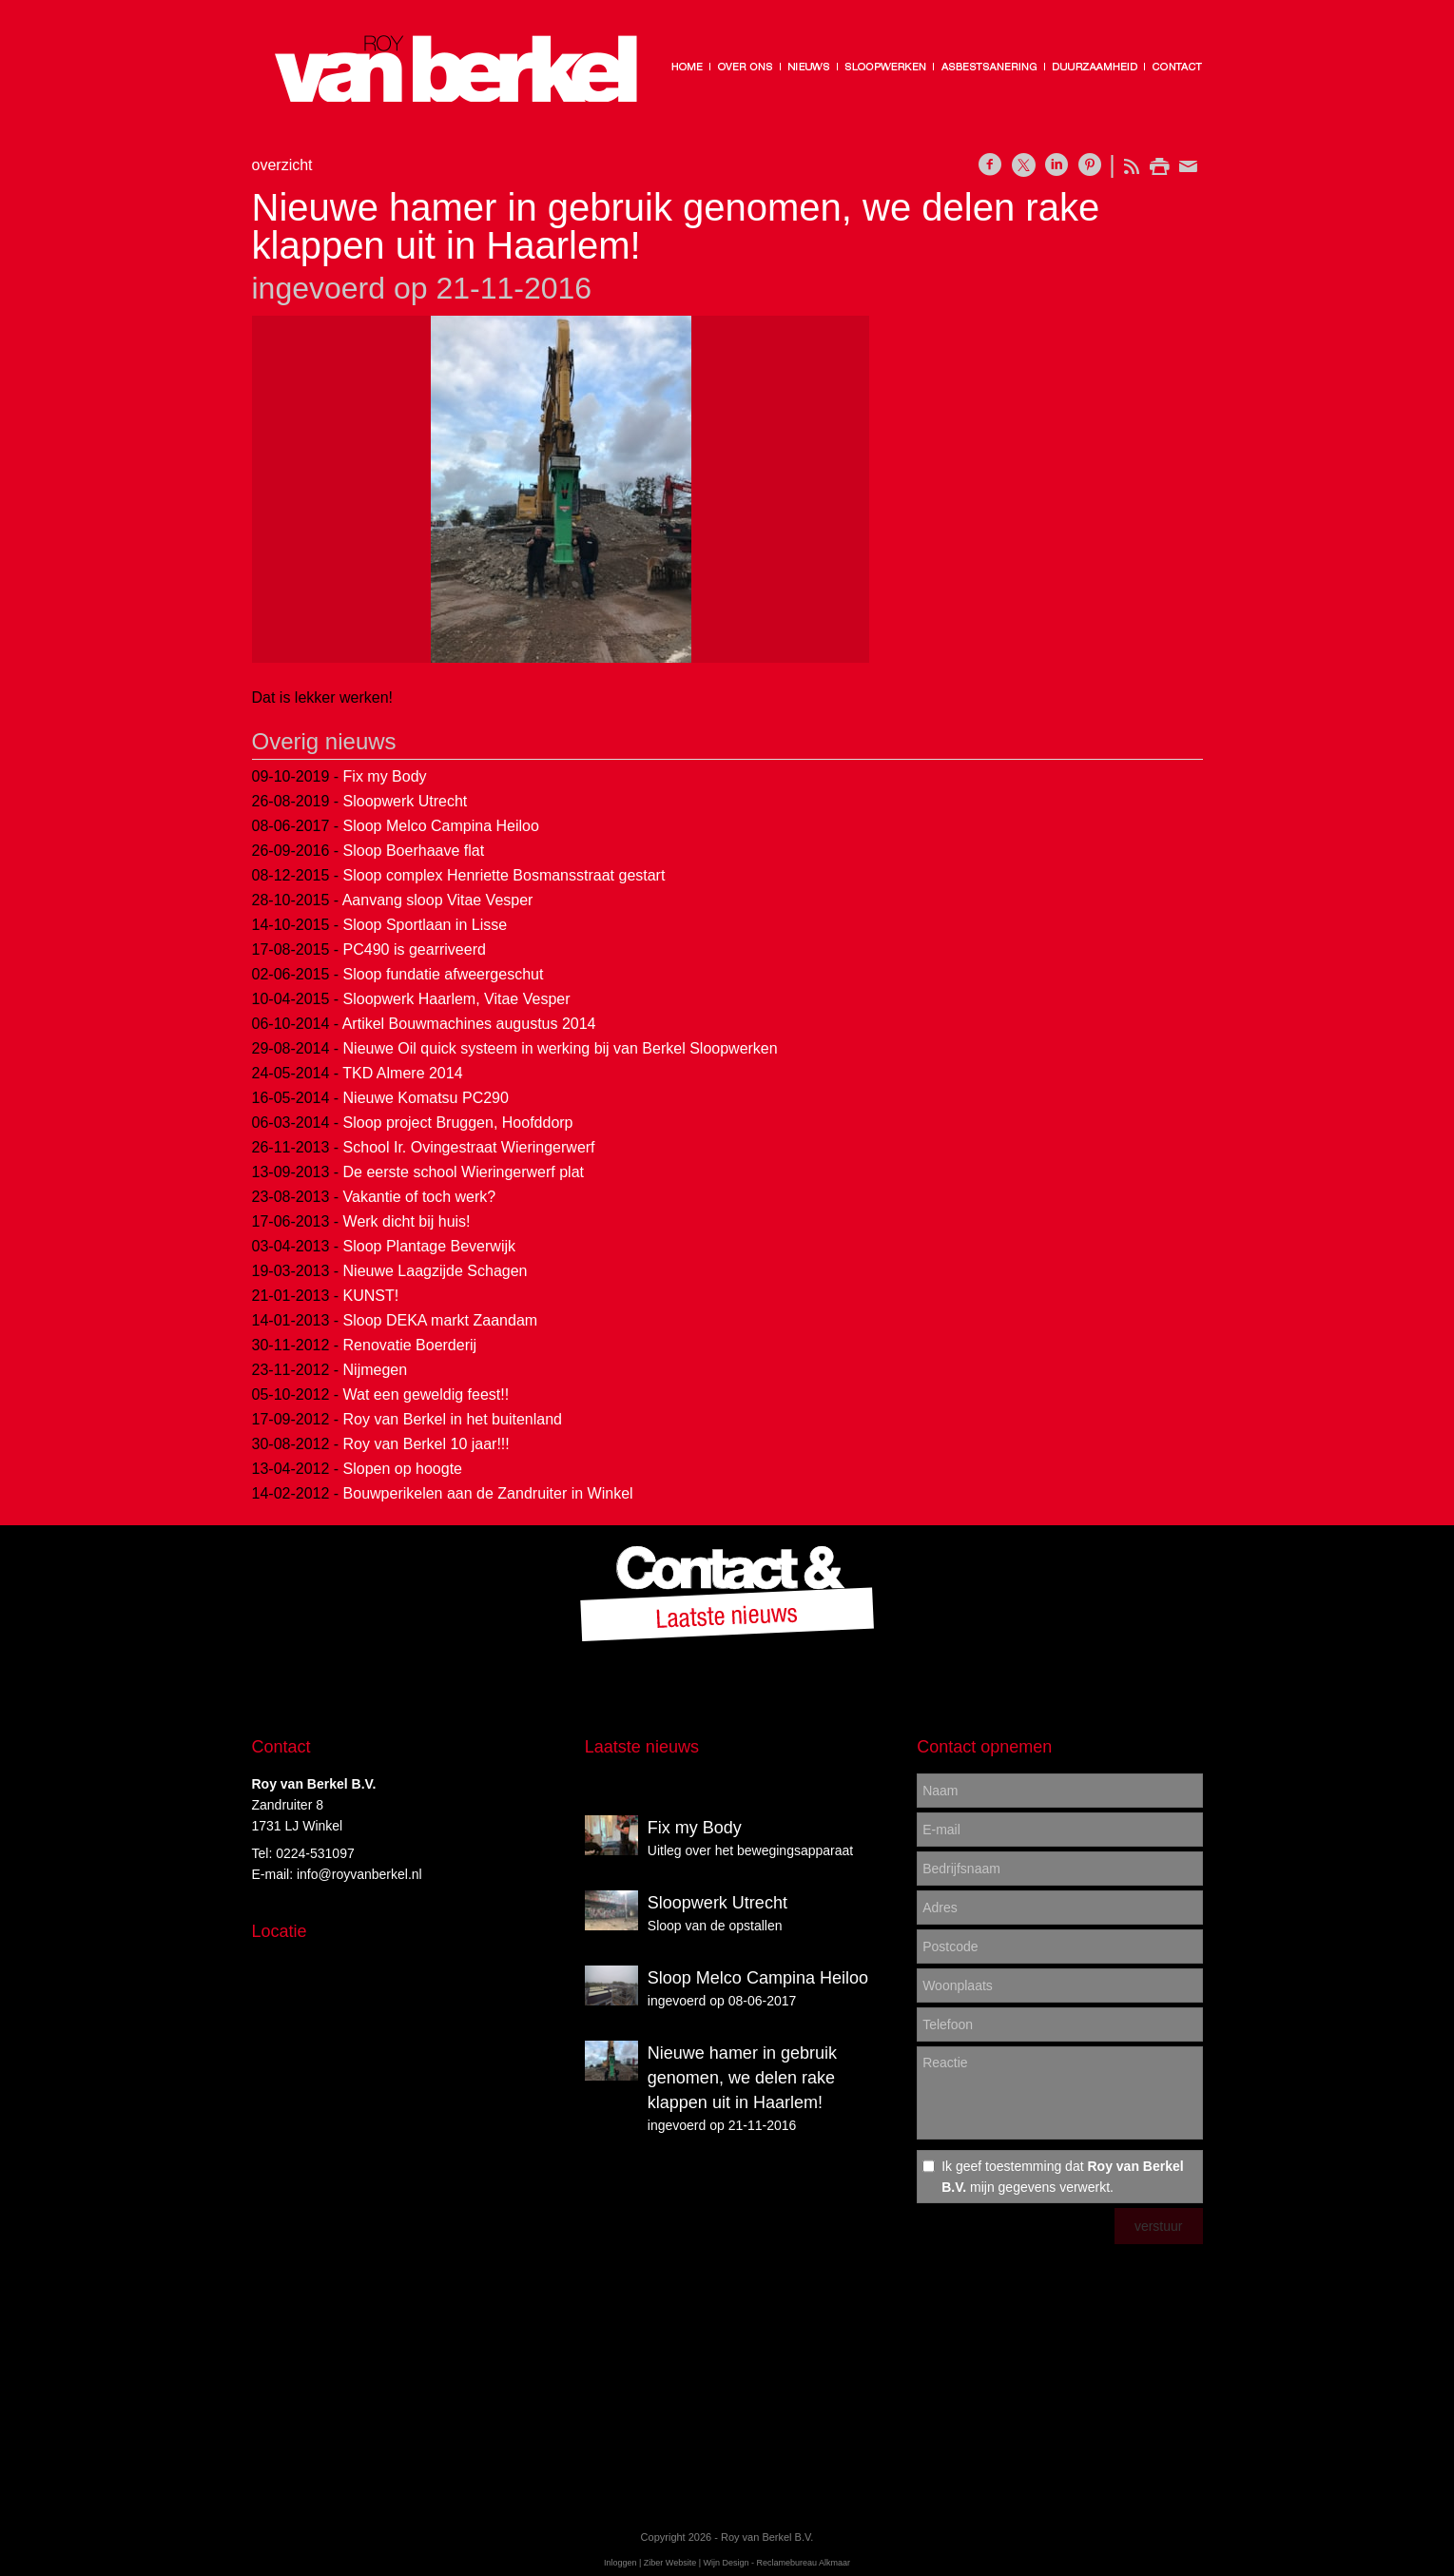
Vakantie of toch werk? (419, 1197)
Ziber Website (670, 2562)
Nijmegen (375, 1370)
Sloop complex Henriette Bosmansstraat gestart (504, 875)
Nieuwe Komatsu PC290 (426, 1098)
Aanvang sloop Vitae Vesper (437, 900)
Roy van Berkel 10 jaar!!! (426, 1444)
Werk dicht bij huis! (407, 1221)
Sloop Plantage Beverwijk (429, 1246)
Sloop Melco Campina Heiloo (441, 826)
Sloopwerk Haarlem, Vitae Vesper (457, 999)
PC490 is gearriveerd (414, 949)
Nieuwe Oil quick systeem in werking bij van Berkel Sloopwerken (560, 1048)
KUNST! (371, 1296)
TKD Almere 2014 (402, 1073)
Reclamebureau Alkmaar (804, 2562)
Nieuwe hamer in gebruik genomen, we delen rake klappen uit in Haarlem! (742, 2077)
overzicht (282, 165)
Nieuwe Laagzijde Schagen (435, 1271)
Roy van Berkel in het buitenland (452, 1419)
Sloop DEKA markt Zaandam (440, 1320)
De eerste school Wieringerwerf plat (463, 1172)
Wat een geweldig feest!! (426, 1394)
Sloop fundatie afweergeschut (443, 974)
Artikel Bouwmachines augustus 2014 (469, 1024)
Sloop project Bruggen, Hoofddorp (458, 1122)
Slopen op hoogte (402, 1469)
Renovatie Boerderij (410, 1345)
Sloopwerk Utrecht (405, 801)
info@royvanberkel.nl (359, 1874)
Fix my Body (385, 776)
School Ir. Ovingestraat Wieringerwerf (469, 1147)
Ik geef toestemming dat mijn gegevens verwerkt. (1062, 2177)
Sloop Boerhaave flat (414, 851)
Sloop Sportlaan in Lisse (425, 925)
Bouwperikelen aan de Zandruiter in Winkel (488, 1493)
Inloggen (620, 2562)
